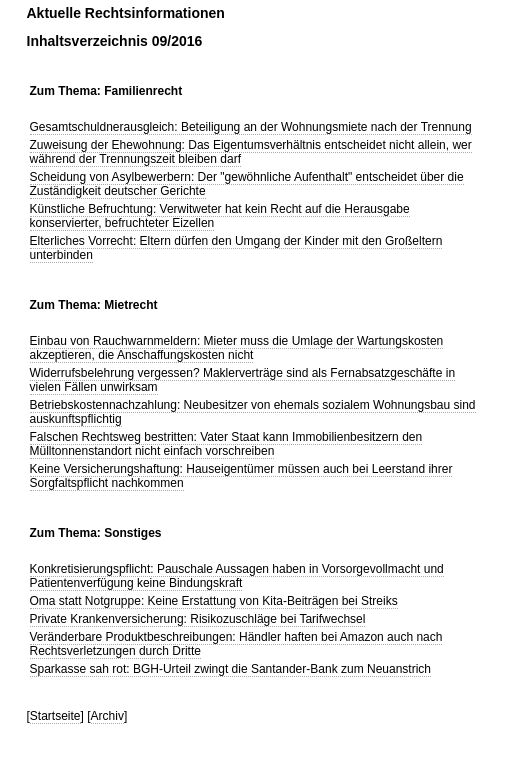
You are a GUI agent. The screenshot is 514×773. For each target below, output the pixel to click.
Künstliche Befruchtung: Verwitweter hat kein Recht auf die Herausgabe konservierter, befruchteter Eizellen (220, 216)
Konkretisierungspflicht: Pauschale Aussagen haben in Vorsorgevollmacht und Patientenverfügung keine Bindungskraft (237, 576)
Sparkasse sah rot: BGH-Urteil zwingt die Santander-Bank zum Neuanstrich (231, 669)
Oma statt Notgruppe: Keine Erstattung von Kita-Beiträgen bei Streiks (214, 601)
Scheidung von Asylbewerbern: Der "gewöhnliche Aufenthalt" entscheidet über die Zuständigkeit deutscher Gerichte (247, 184)
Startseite (55, 716)
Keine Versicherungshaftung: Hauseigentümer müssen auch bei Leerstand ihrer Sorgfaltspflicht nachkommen (241, 476)
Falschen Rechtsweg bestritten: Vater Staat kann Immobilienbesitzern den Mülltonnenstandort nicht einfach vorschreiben (226, 444)
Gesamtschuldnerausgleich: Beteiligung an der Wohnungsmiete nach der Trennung (251, 127)
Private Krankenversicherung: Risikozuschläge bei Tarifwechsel (198, 619)
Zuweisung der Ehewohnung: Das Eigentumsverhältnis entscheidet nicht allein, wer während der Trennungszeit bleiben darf (251, 152)
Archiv (107, 716)
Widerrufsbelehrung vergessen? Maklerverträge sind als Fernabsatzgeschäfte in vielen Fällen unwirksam (243, 380)
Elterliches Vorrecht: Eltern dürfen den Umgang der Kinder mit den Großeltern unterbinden (236, 248)
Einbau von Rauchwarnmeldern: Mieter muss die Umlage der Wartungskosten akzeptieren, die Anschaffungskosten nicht (237, 348)
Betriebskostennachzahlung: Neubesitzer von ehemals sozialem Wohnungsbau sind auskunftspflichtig (253, 412)
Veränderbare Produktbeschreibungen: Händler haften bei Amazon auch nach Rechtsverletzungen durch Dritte (236, 644)
